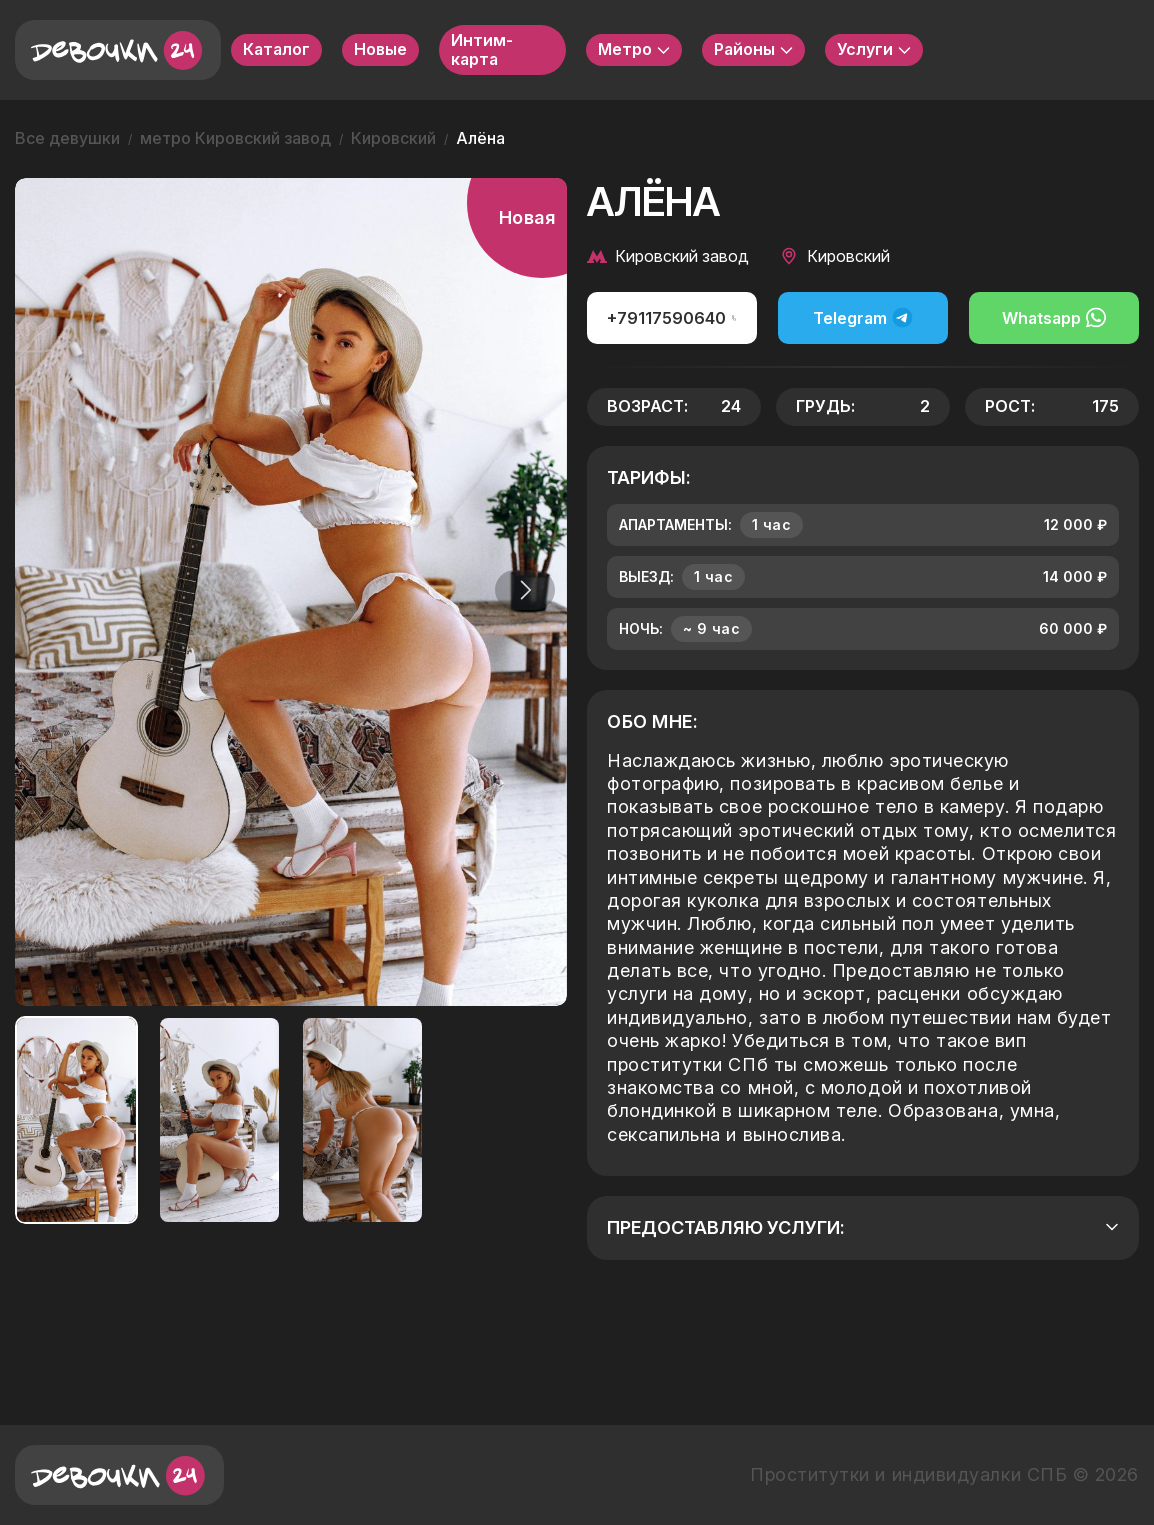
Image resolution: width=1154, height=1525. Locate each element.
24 (731, 406)
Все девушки (67, 138)
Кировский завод (668, 256)
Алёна (480, 138)
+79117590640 (672, 318)
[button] (521, 590)
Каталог (276, 49)
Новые (380, 49)
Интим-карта (482, 49)
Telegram (863, 317)
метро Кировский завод (235, 138)
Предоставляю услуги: (863, 1227)
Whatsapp (1054, 317)
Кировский (393, 138)
